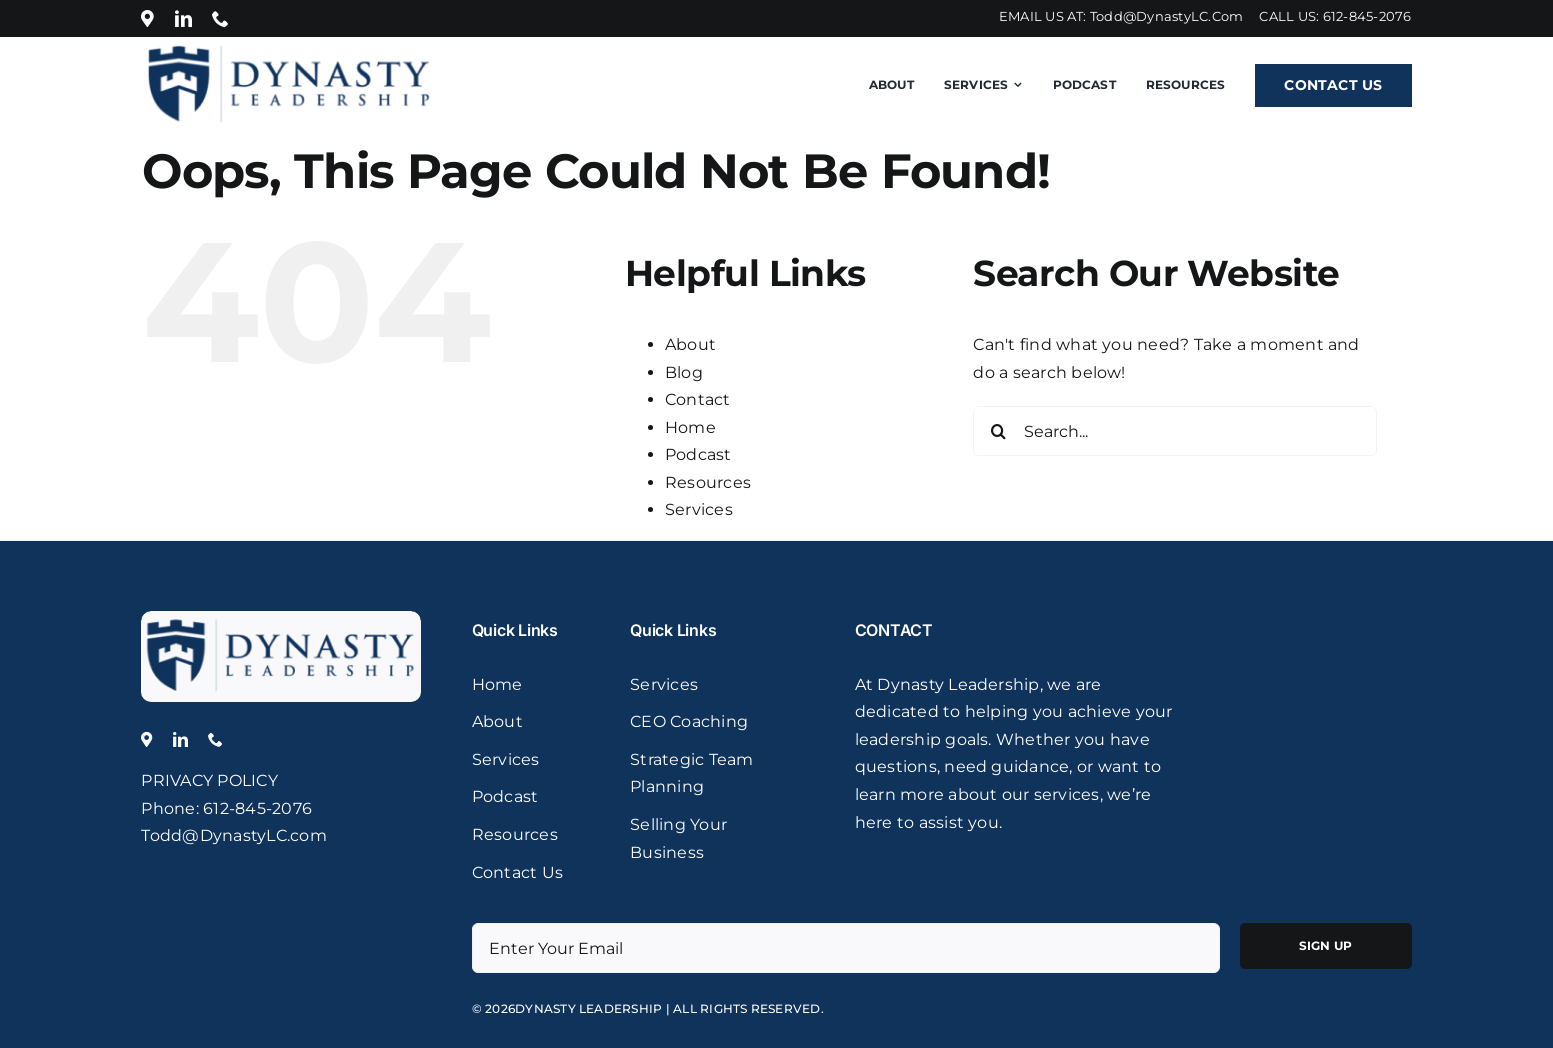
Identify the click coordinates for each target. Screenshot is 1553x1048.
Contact (698, 399)
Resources (708, 482)
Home (690, 427)
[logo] (281, 618)
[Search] (998, 431)
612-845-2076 (1367, 16)
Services (699, 509)
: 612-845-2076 (254, 808)
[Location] (147, 18)
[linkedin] (183, 18)
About (690, 344)
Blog (684, 372)
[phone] (220, 18)
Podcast (698, 454)
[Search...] (1174, 431)
